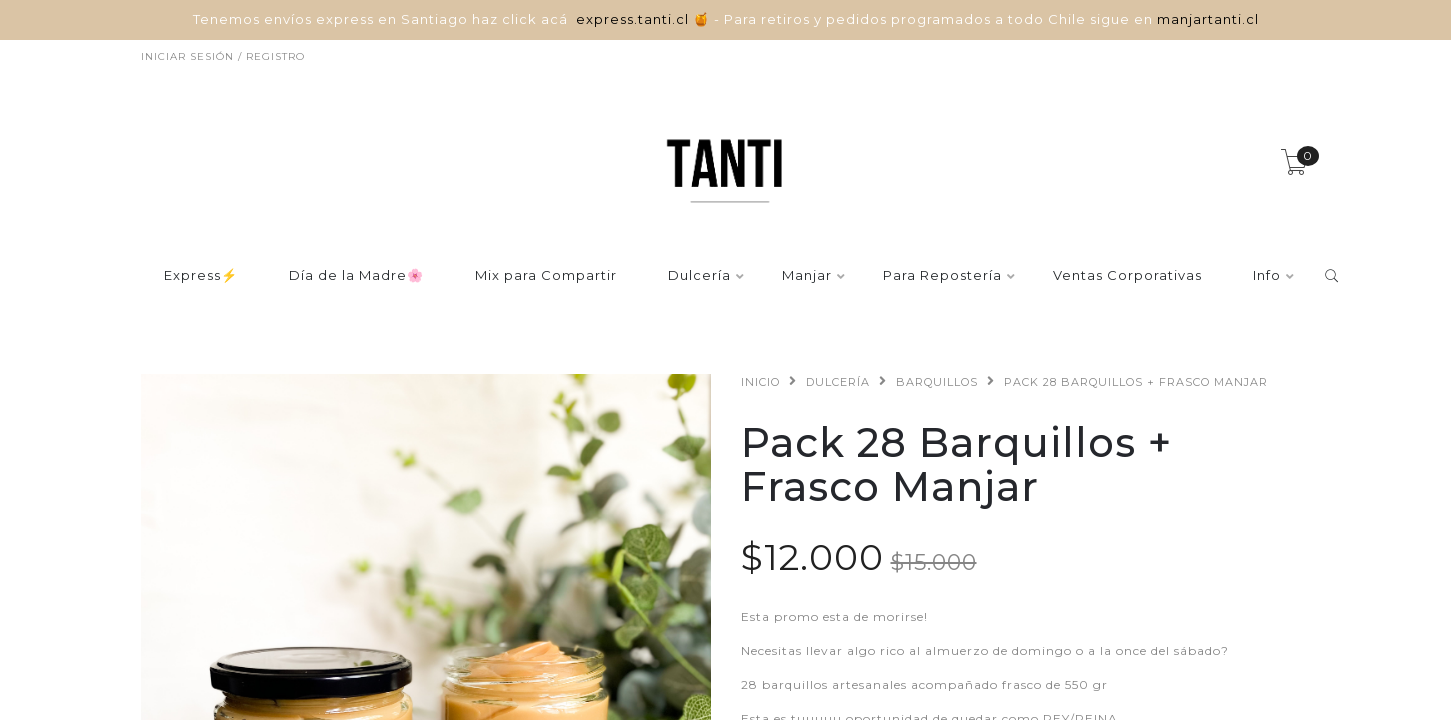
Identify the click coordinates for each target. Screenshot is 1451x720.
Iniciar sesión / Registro (223, 56)
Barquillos (937, 382)
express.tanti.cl (634, 19)
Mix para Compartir (546, 276)
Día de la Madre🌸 (356, 276)
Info (1267, 276)
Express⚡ (201, 276)
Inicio (760, 382)
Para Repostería (942, 276)
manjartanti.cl (1208, 19)
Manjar (807, 276)
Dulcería (699, 276)
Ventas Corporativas (1127, 276)
